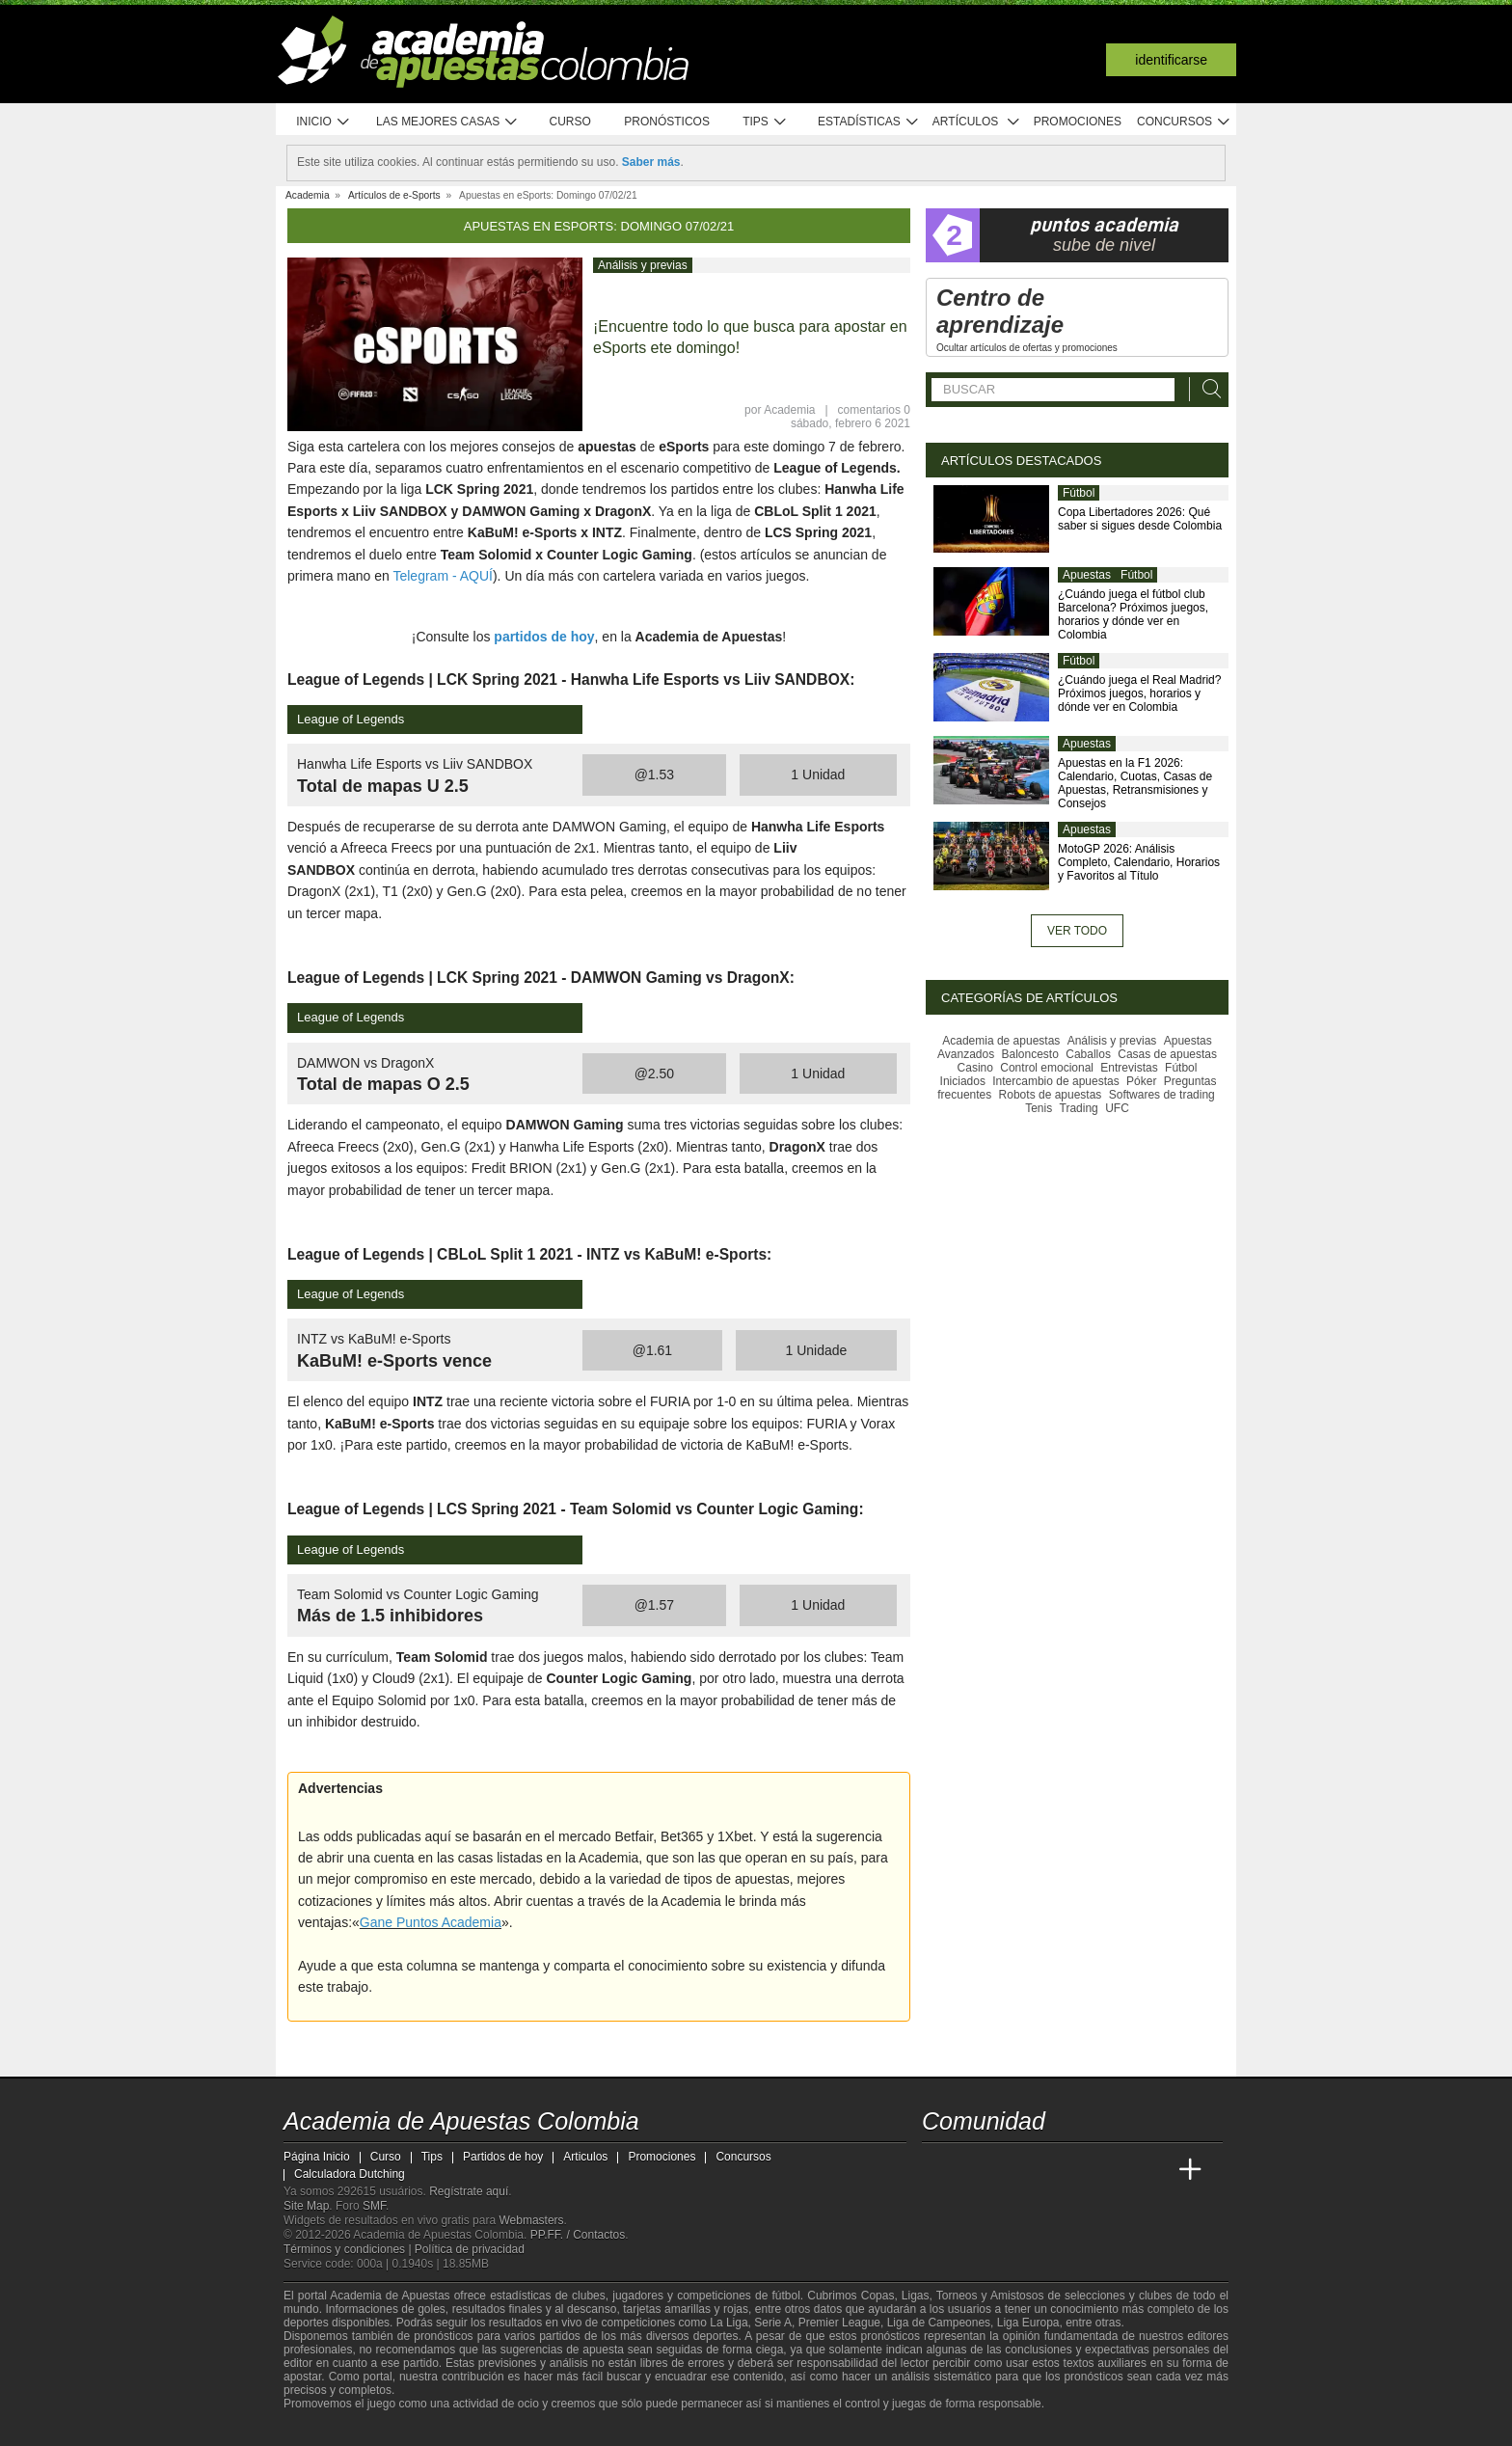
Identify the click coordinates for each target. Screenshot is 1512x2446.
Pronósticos (667, 121)
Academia (789, 410)
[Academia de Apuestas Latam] (1118, 2170)
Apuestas (1087, 575)
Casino (975, 1067)
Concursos (1184, 122)
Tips (764, 122)
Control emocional (1047, 1067)
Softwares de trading (1162, 1094)
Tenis (1038, 1108)
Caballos (1088, 1054)
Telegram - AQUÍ (442, 576)
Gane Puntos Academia (430, 1922)
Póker (1141, 1081)
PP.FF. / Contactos (578, 2235)
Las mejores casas (447, 122)
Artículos (976, 122)
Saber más (651, 162)
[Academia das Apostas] (974, 2170)
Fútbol (1078, 493)
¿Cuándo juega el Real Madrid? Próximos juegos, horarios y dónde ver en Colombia (1139, 693)
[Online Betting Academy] (1046, 2170)
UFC (1117, 1108)
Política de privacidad (470, 2249)
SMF (374, 2206)
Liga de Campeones (938, 2322)
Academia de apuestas (1001, 1040)
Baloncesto (1030, 1054)
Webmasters (531, 2220)
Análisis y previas (643, 265)
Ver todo (1077, 931)
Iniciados (963, 1081)
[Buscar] (1206, 389)
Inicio (323, 122)
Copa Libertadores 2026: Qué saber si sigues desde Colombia (1140, 518)
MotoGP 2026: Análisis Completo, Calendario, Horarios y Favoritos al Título (1139, 862)
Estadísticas (868, 122)
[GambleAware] (328, 2429)
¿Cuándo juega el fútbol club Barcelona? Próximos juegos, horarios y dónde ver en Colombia (1133, 614)
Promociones (1077, 121)
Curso (570, 121)
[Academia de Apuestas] (1082, 2170)
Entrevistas (1128, 1067)
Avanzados (965, 1054)
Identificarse (1171, 60)
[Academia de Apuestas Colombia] (938, 2170)
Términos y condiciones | (349, 2249)
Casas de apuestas (1167, 1054)
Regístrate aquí (468, 2191)
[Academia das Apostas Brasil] (1010, 2170)
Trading (1079, 1108)
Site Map (306, 2206)
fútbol (785, 2295)
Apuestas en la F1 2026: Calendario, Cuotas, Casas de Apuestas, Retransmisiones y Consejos (1135, 783)
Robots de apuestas (1050, 1094)
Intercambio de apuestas (1055, 1081)
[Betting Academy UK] (1154, 2170)
